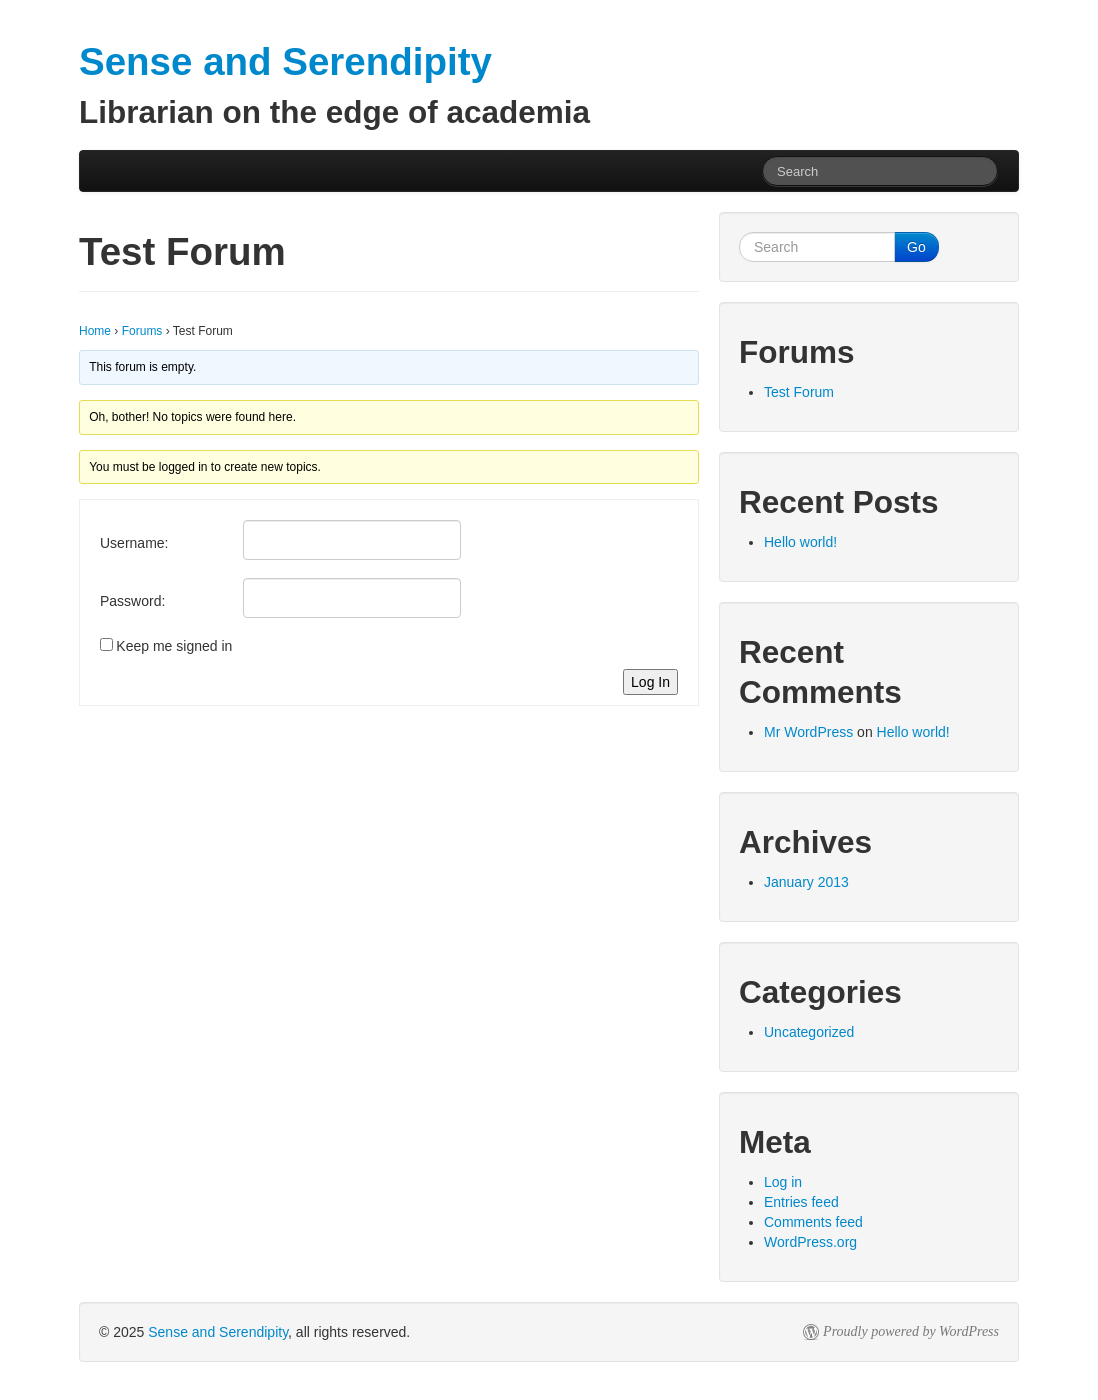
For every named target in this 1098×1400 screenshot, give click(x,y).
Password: (132, 601)
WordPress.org (810, 1242)
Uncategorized (809, 1032)
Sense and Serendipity (218, 1332)
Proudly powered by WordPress (911, 1331)
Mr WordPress (808, 732)
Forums (142, 331)
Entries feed (801, 1202)
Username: (134, 543)
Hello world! (800, 542)
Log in (783, 1182)
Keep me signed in (174, 646)
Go (916, 247)
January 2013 (806, 882)
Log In (650, 682)
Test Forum (799, 392)
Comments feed (813, 1222)
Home (95, 331)
